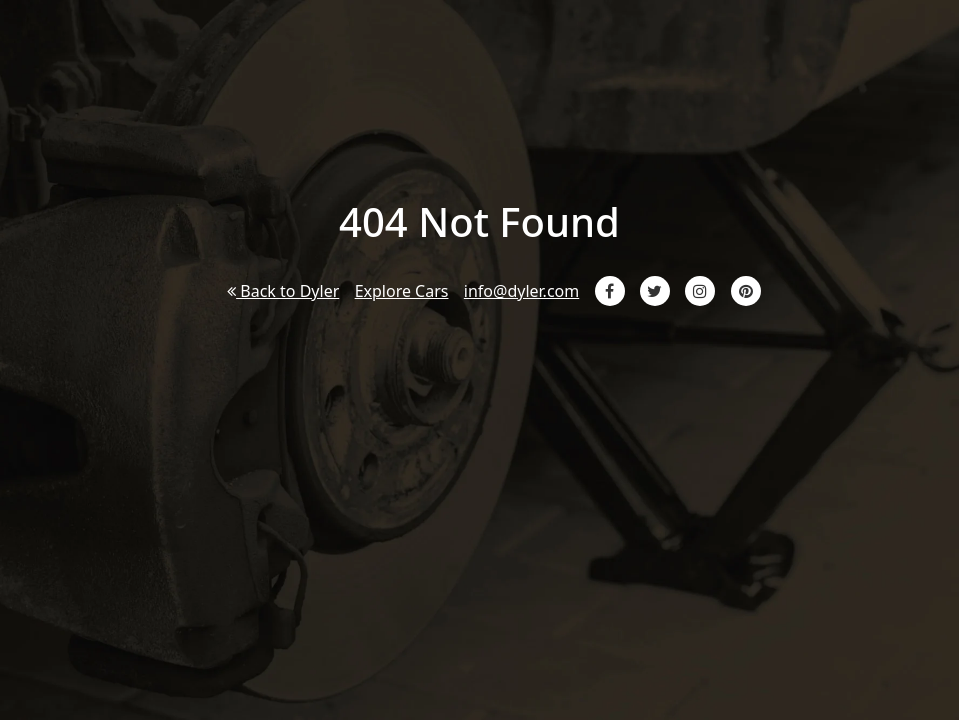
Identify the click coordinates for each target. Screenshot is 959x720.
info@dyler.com (521, 291)
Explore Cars (402, 291)
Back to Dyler (283, 291)
